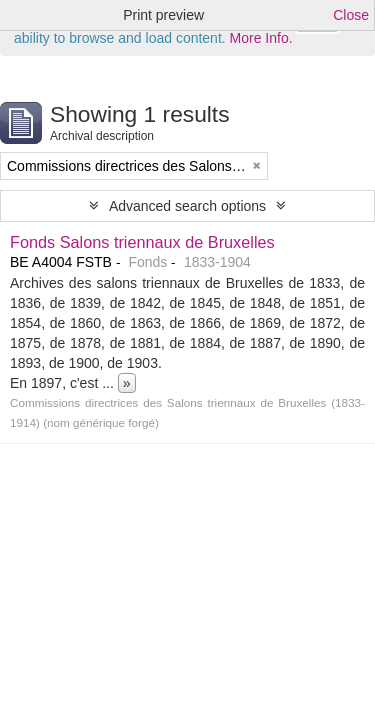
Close (351, 15)
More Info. (261, 38)
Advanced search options (187, 206)
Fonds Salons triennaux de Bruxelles (142, 242)
